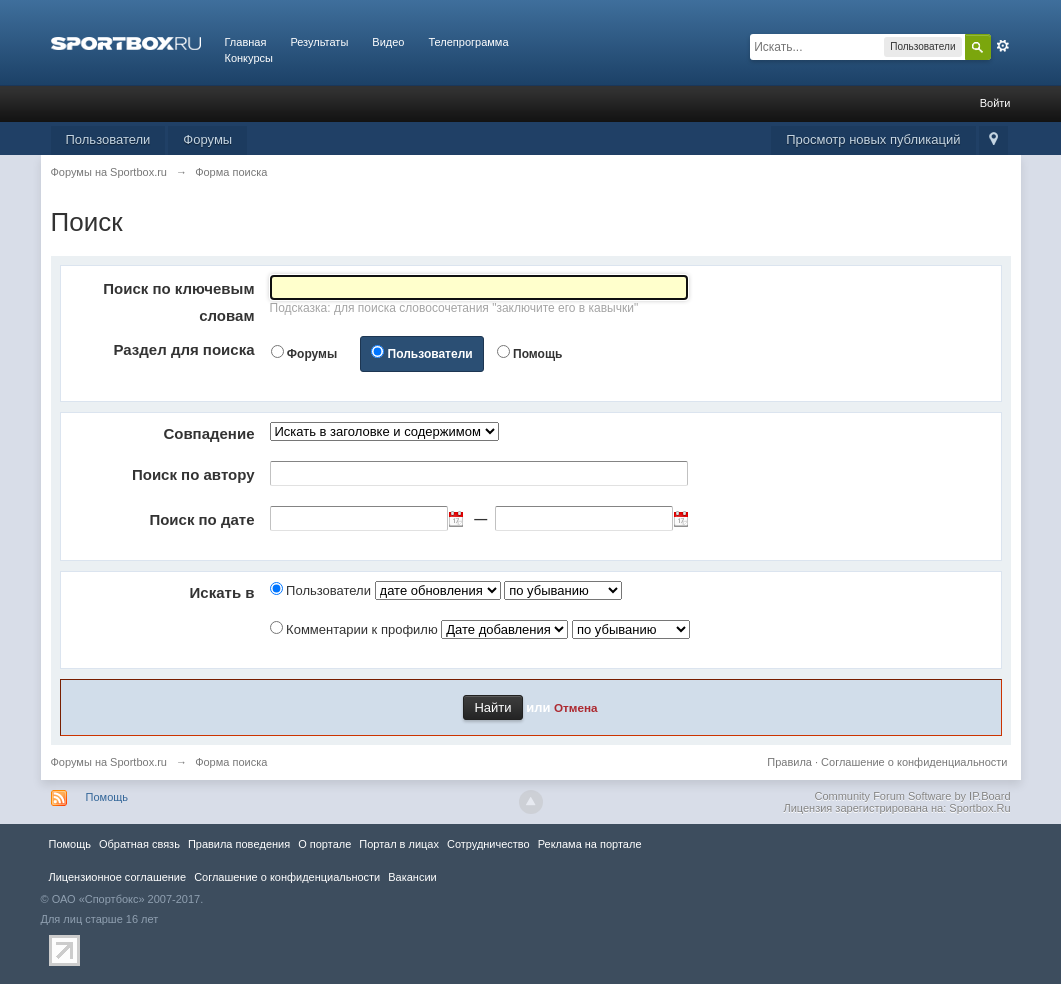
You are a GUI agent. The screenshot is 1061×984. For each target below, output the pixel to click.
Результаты (319, 42)
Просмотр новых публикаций (873, 139)
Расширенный (1003, 46)
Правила (789, 762)
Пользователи (108, 139)
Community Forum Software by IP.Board (912, 796)
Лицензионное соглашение (118, 877)
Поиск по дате (201, 519)
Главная (246, 42)
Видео (388, 42)
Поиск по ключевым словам (178, 302)
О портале (324, 844)
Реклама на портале (590, 844)
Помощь (537, 354)
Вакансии (412, 877)
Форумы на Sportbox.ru (109, 762)
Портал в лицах (399, 844)
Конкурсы (249, 58)
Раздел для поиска (184, 349)
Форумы (207, 139)
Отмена (576, 707)
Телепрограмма (468, 42)
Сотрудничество (488, 844)
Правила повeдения (239, 844)
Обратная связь (139, 844)
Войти (995, 103)
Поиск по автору (193, 474)
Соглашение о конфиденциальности (914, 762)
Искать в (222, 592)
